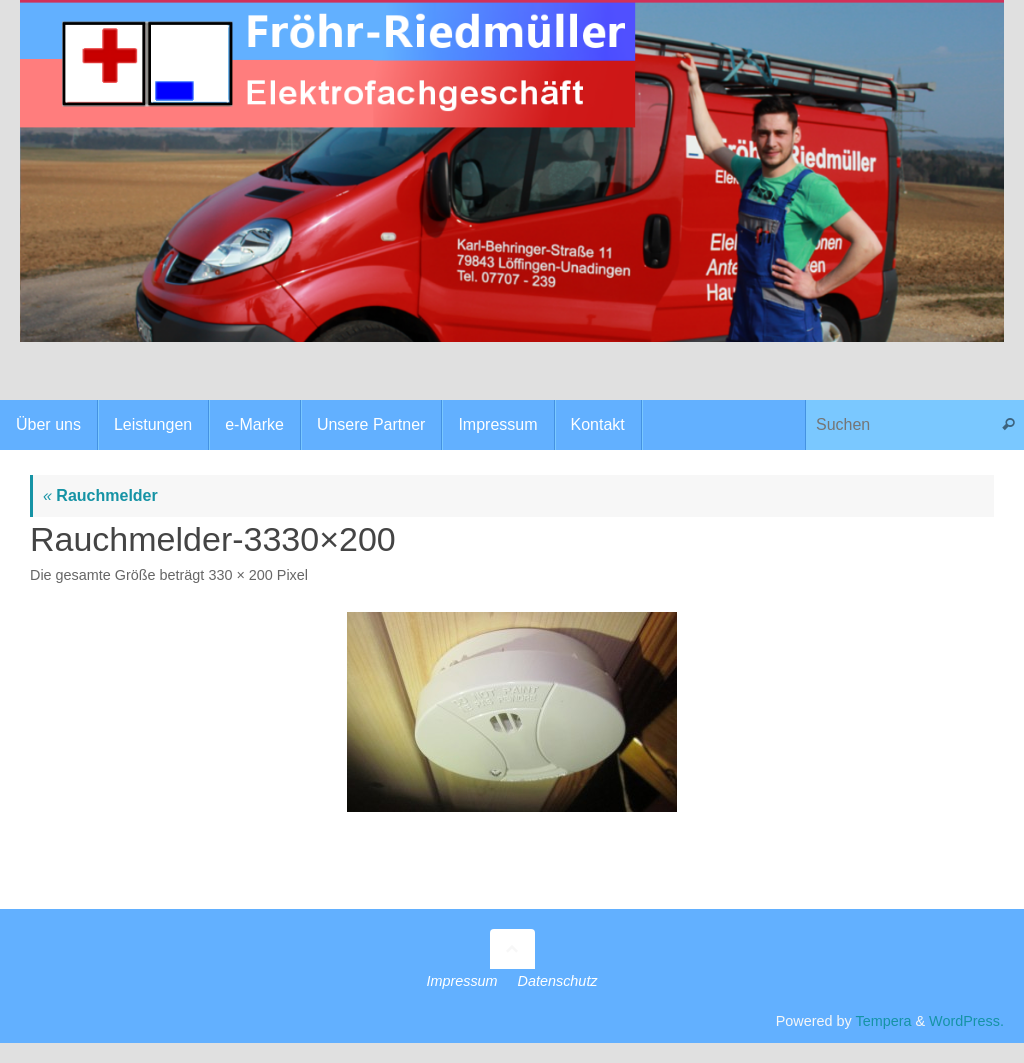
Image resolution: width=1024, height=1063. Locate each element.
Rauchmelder (100, 495)
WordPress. (966, 1021)
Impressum (461, 981)
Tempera (883, 1021)
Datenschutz (558, 981)
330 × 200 (240, 575)
